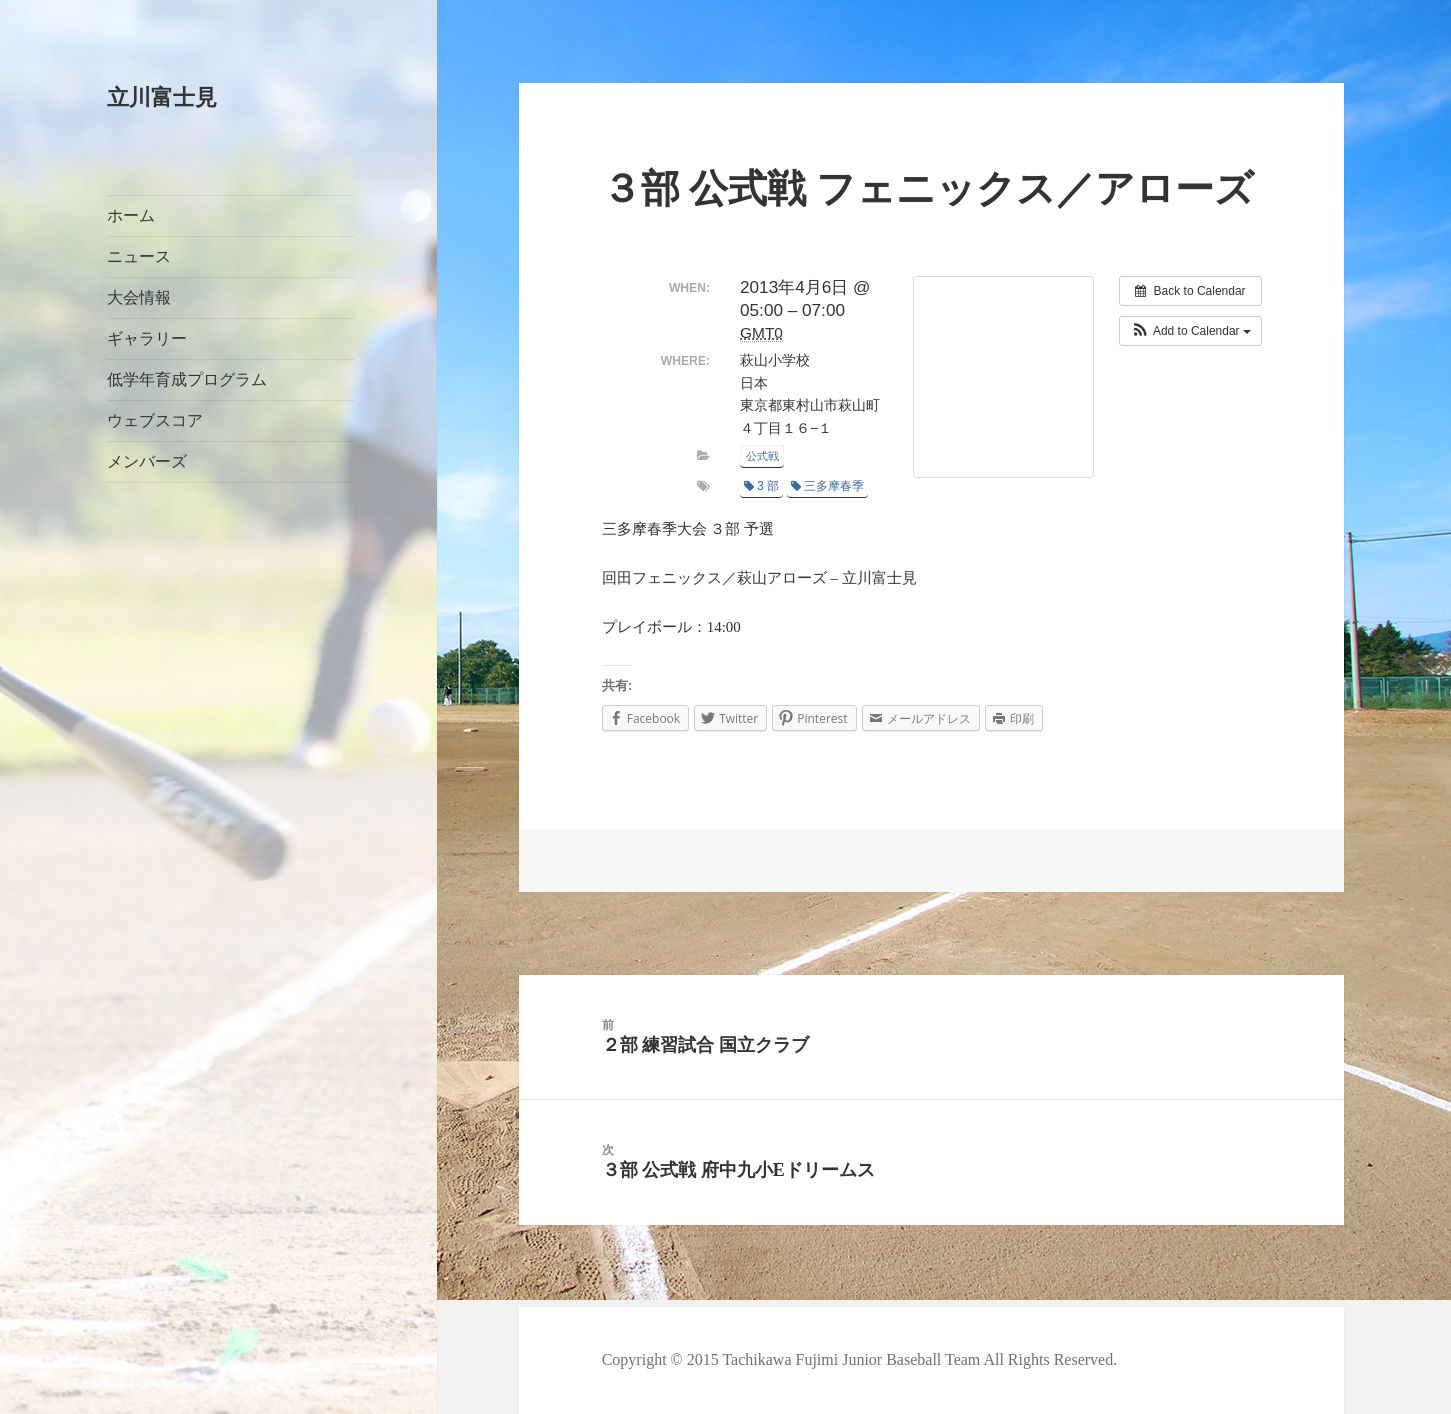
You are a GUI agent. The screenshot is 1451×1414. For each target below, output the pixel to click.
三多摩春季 (827, 486)
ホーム (131, 215)
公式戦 (762, 456)
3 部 (761, 486)
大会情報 (139, 297)
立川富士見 (162, 97)
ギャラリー (147, 338)
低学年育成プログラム (187, 379)
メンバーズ (147, 461)
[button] (1190, 331)
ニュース (139, 256)
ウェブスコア (155, 420)
